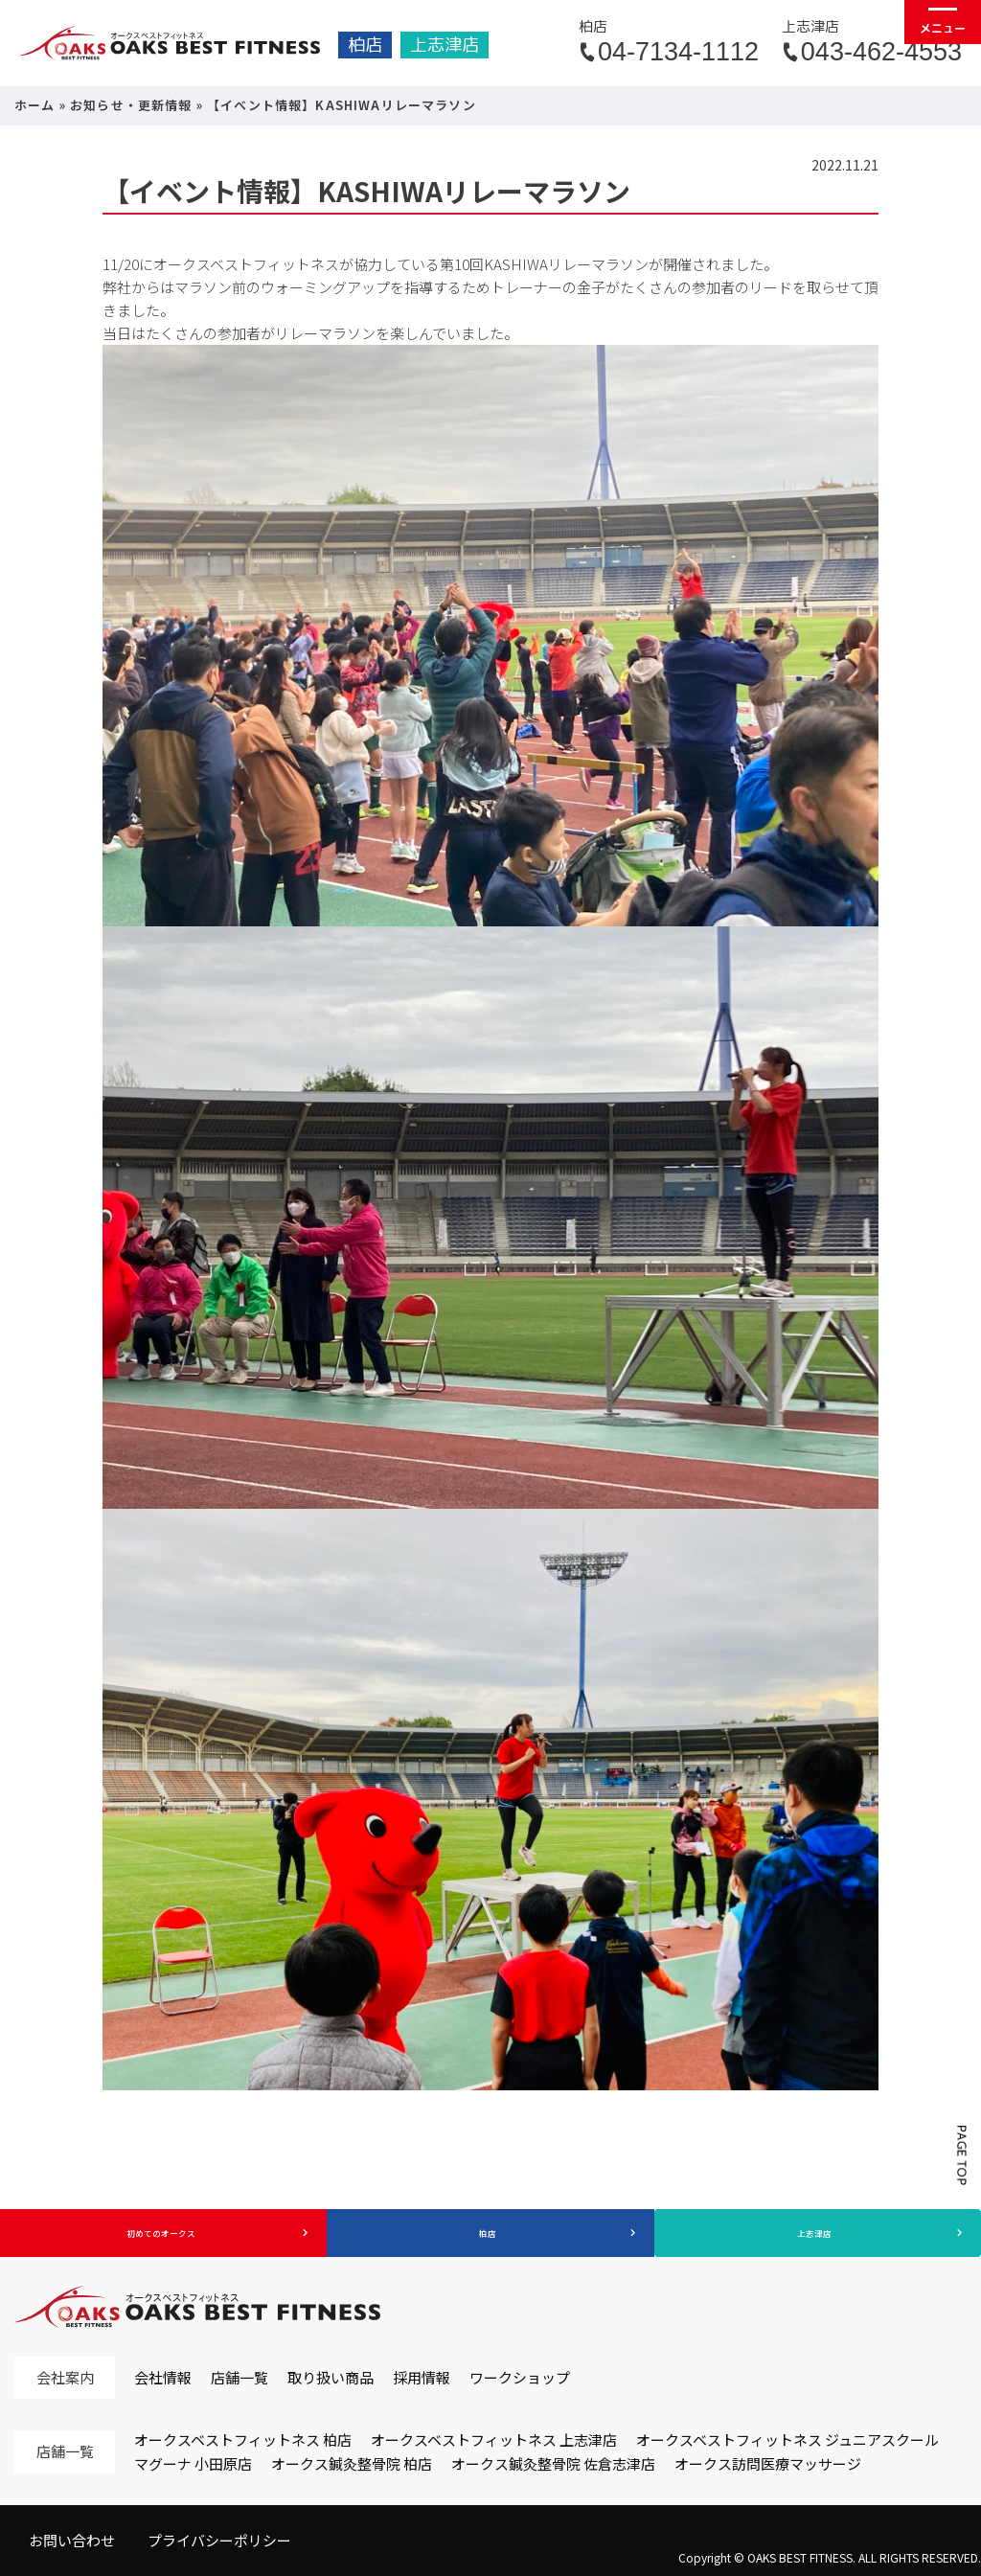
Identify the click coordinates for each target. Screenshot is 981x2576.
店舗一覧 (239, 2377)
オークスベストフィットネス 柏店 (243, 2439)
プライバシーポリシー (219, 2540)
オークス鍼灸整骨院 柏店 (351, 2463)
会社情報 (163, 2377)
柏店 (365, 45)
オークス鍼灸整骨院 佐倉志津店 (553, 2463)
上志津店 (444, 45)
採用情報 (421, 2377)
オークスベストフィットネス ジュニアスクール (787, 2439)
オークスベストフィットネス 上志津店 (494, 2439)
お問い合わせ (72, 2540)
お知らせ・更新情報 (131, 105)
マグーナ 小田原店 (193, 2463)
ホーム (35, 105)
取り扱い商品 (330, 2377)
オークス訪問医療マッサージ (767, 2463)
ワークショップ (519, 2377)
